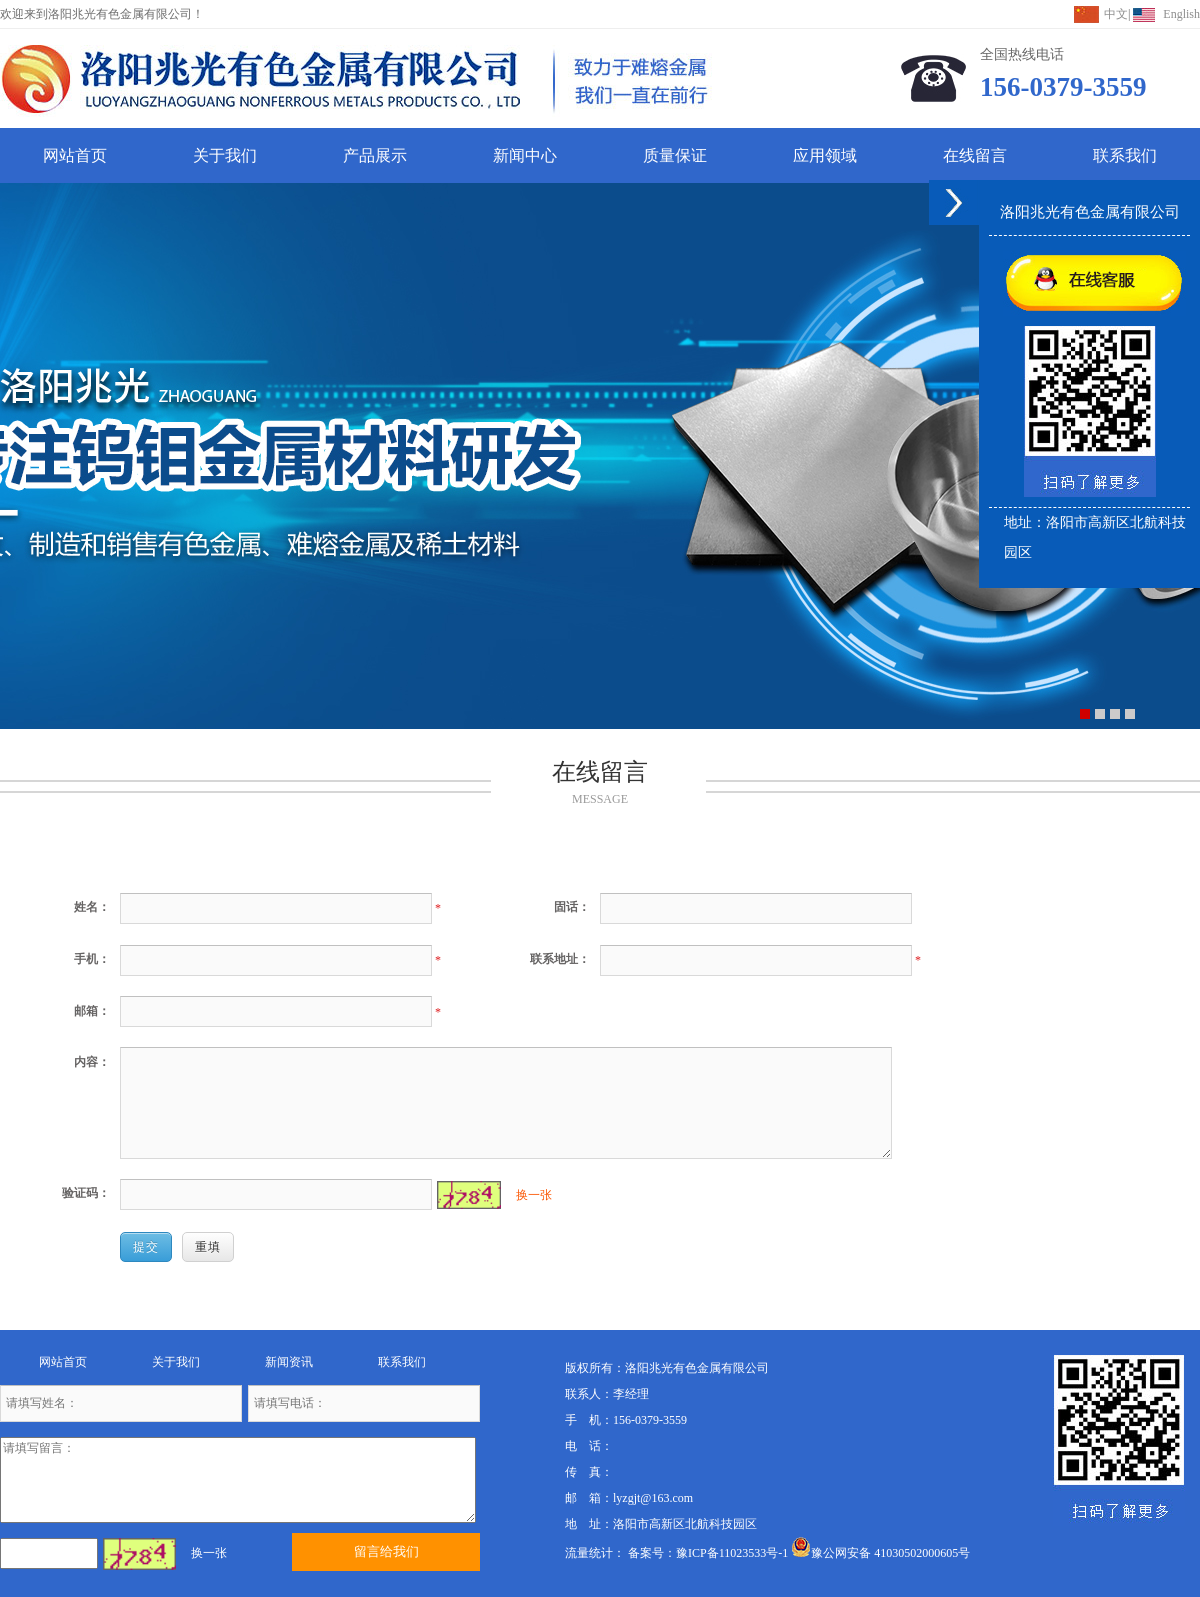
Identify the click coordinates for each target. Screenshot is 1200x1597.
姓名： (92, 907)
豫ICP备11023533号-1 (732, 1553)
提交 (146, 1247)
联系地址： (560, 959)
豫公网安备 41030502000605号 (880, 1553)
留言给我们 (386, 1551)
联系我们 (1125, 155)
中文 (1116, 14)
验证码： (86, 1193)
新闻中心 (525, 155)
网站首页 (75, 155)
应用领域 (825, 155)
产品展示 (375, 155)
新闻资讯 (289, 1362)
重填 (208, 1247)
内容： (92, 1062)
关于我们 (225, 155)
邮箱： (92, 1011)
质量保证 (675, 155)
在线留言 (975, 155)
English (1181, 14)
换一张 (534, 1195)
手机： (92, 959)
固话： (572, 907)
